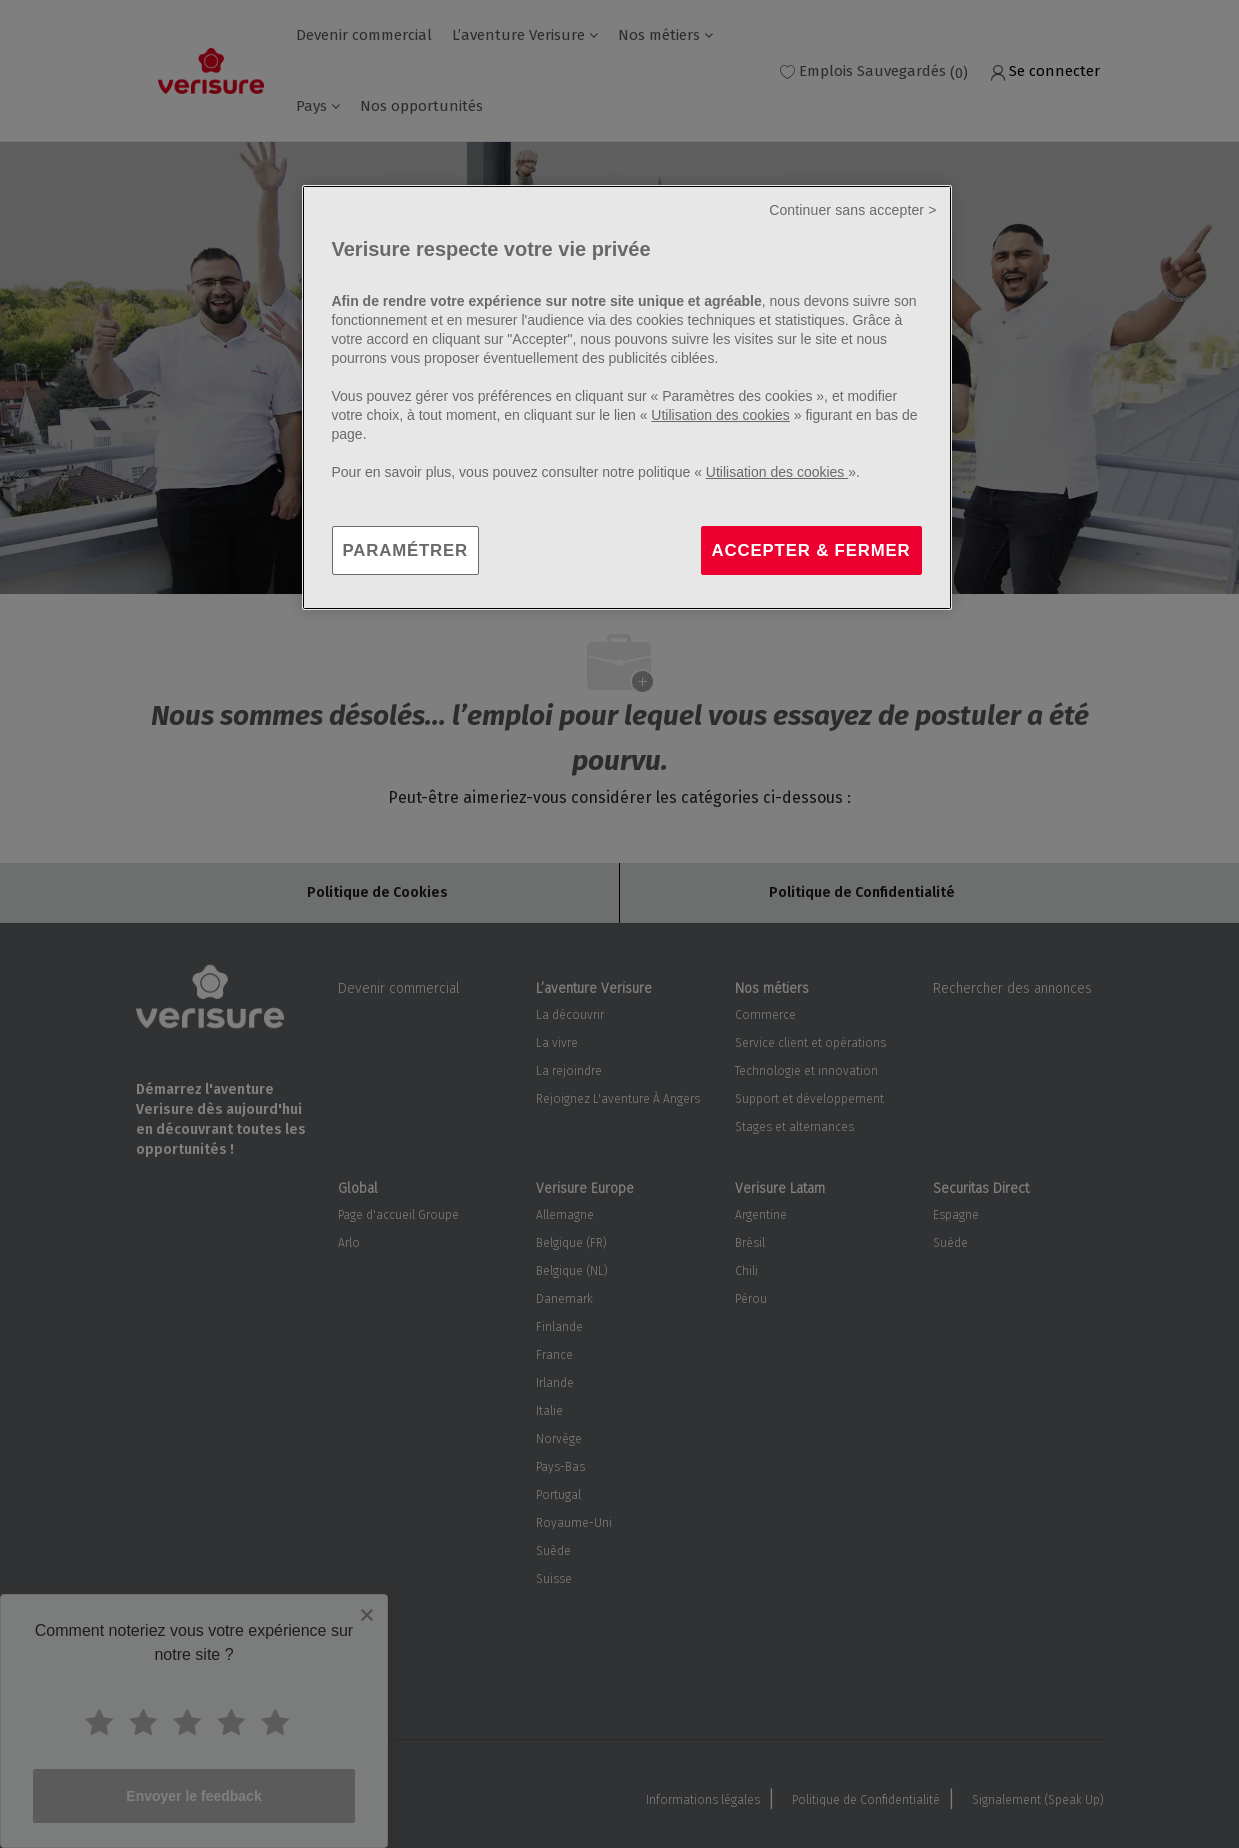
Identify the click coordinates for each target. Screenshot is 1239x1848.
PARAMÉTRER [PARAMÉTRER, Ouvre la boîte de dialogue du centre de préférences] (406, 550)
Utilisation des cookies (720, 415)
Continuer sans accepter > (852, 210)
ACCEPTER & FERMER (811, 550)
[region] (627, 398)
